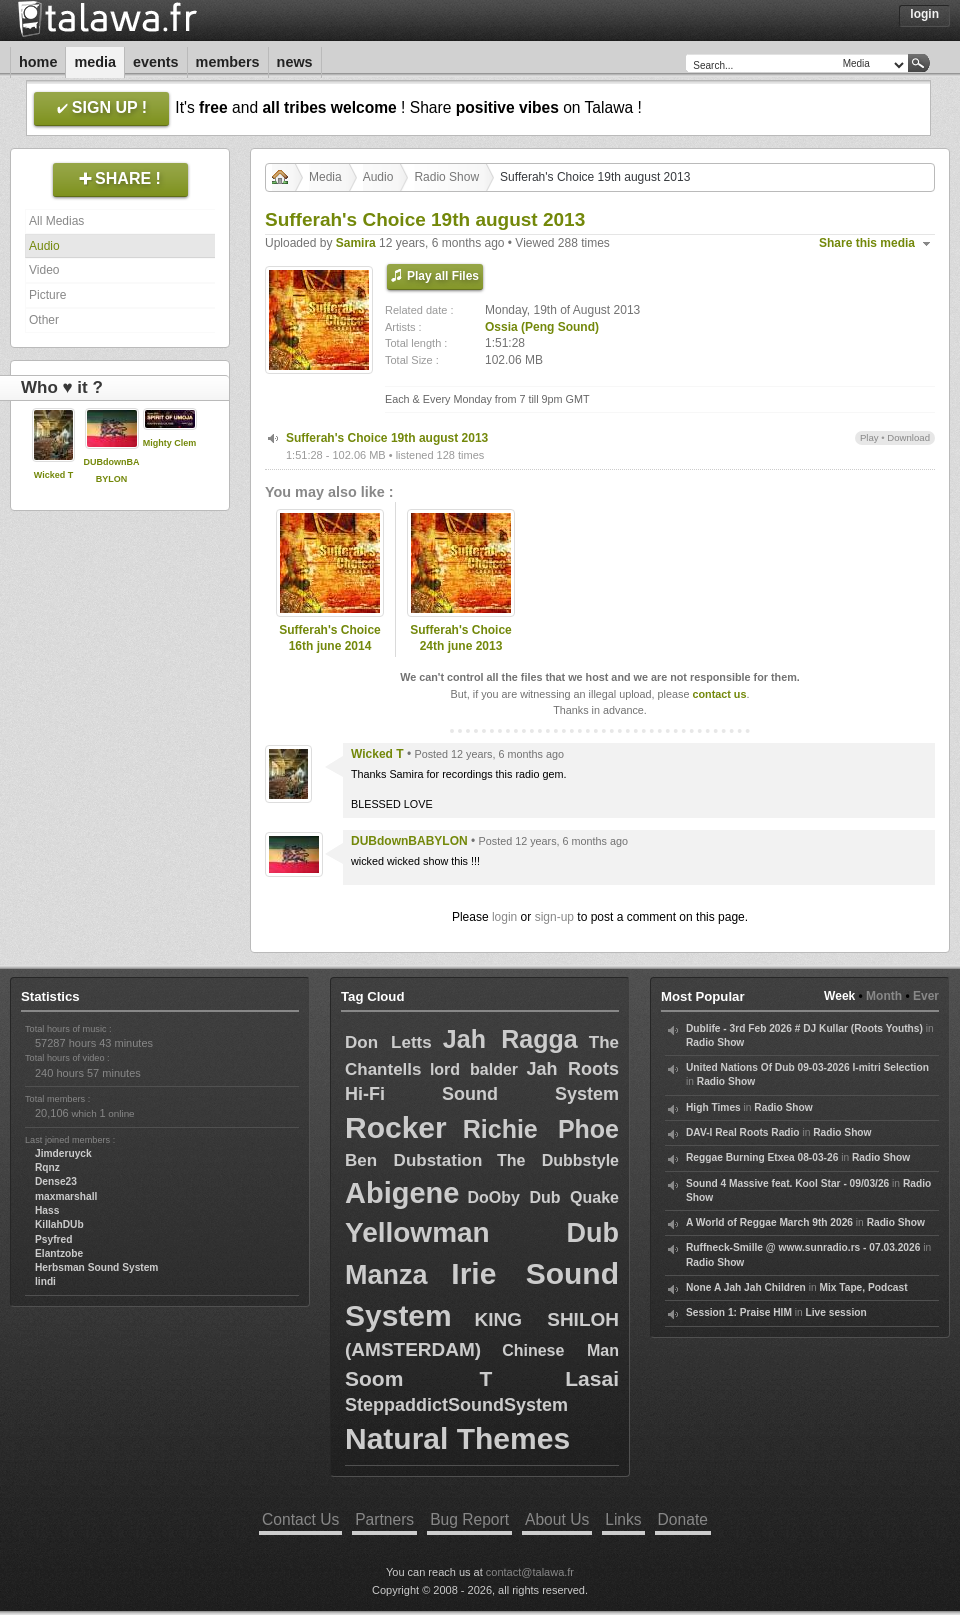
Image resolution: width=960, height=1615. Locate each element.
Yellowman (417, 1232)
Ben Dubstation (413, 1160)
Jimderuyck (63, 1153)
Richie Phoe (541, 1129)
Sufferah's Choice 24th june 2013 (461, 638)
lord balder (474, 1069)
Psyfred (53, 1239)
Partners (384, 1519)
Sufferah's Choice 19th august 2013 (387, 438)
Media (95, 62)
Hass (47, 1210)
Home (38, 62)
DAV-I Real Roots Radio (743, 1132)
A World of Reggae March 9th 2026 (769, 1222)
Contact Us (300, 1519)
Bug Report (469, 1519)
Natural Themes (457, 1438)
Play (869, 437)
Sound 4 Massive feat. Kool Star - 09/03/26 (787, 1183)
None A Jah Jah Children (746, 1287)
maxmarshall (66, 1196)
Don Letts (388, 1042)
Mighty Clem (170, 443)
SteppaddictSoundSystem (456, 1405)
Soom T (418, 1378)
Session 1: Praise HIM (739, 1312)
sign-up (554, 917)
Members (228, 62)
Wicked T (53, 475)
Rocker (396, 1127)
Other (44, 320)
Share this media (867, 243)
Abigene (402, 1193)
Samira (356, 243)
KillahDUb (59, 1224)
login (504, 917)
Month (884, 996)
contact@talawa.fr (530, 1572)
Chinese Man (560, 1350)
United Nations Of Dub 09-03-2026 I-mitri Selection (807, 1067)
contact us (719, 694)
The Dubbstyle (558, 1160)
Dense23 (56, 1181)
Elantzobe (59, 1253)
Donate (683, 1519)
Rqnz (47, 1167)
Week (839, 996)
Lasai (592, 1378)
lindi (45, 1281)
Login (924, 14)
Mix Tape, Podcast (863, 1287)
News (295, 62)
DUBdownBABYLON (409, 841)
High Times (713, 1107)
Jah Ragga (510, 1039)
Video (44, 270)
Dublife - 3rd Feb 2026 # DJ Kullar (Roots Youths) (804, 1028)
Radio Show (446, 177)
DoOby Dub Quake (543, 1197)
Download (908, 437)
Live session (836, 1312)
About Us (557, 1519)
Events (156, 62)
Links (623, 1519)
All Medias (56, 221)
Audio (44, 246)
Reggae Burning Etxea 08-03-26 (762, 1157)
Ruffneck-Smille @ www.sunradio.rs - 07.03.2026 (803, 1247)
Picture (47, 295)
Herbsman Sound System (96, 1267)
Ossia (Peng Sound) (542, 327)
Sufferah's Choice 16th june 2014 (330, 638)
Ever (926, 996)
